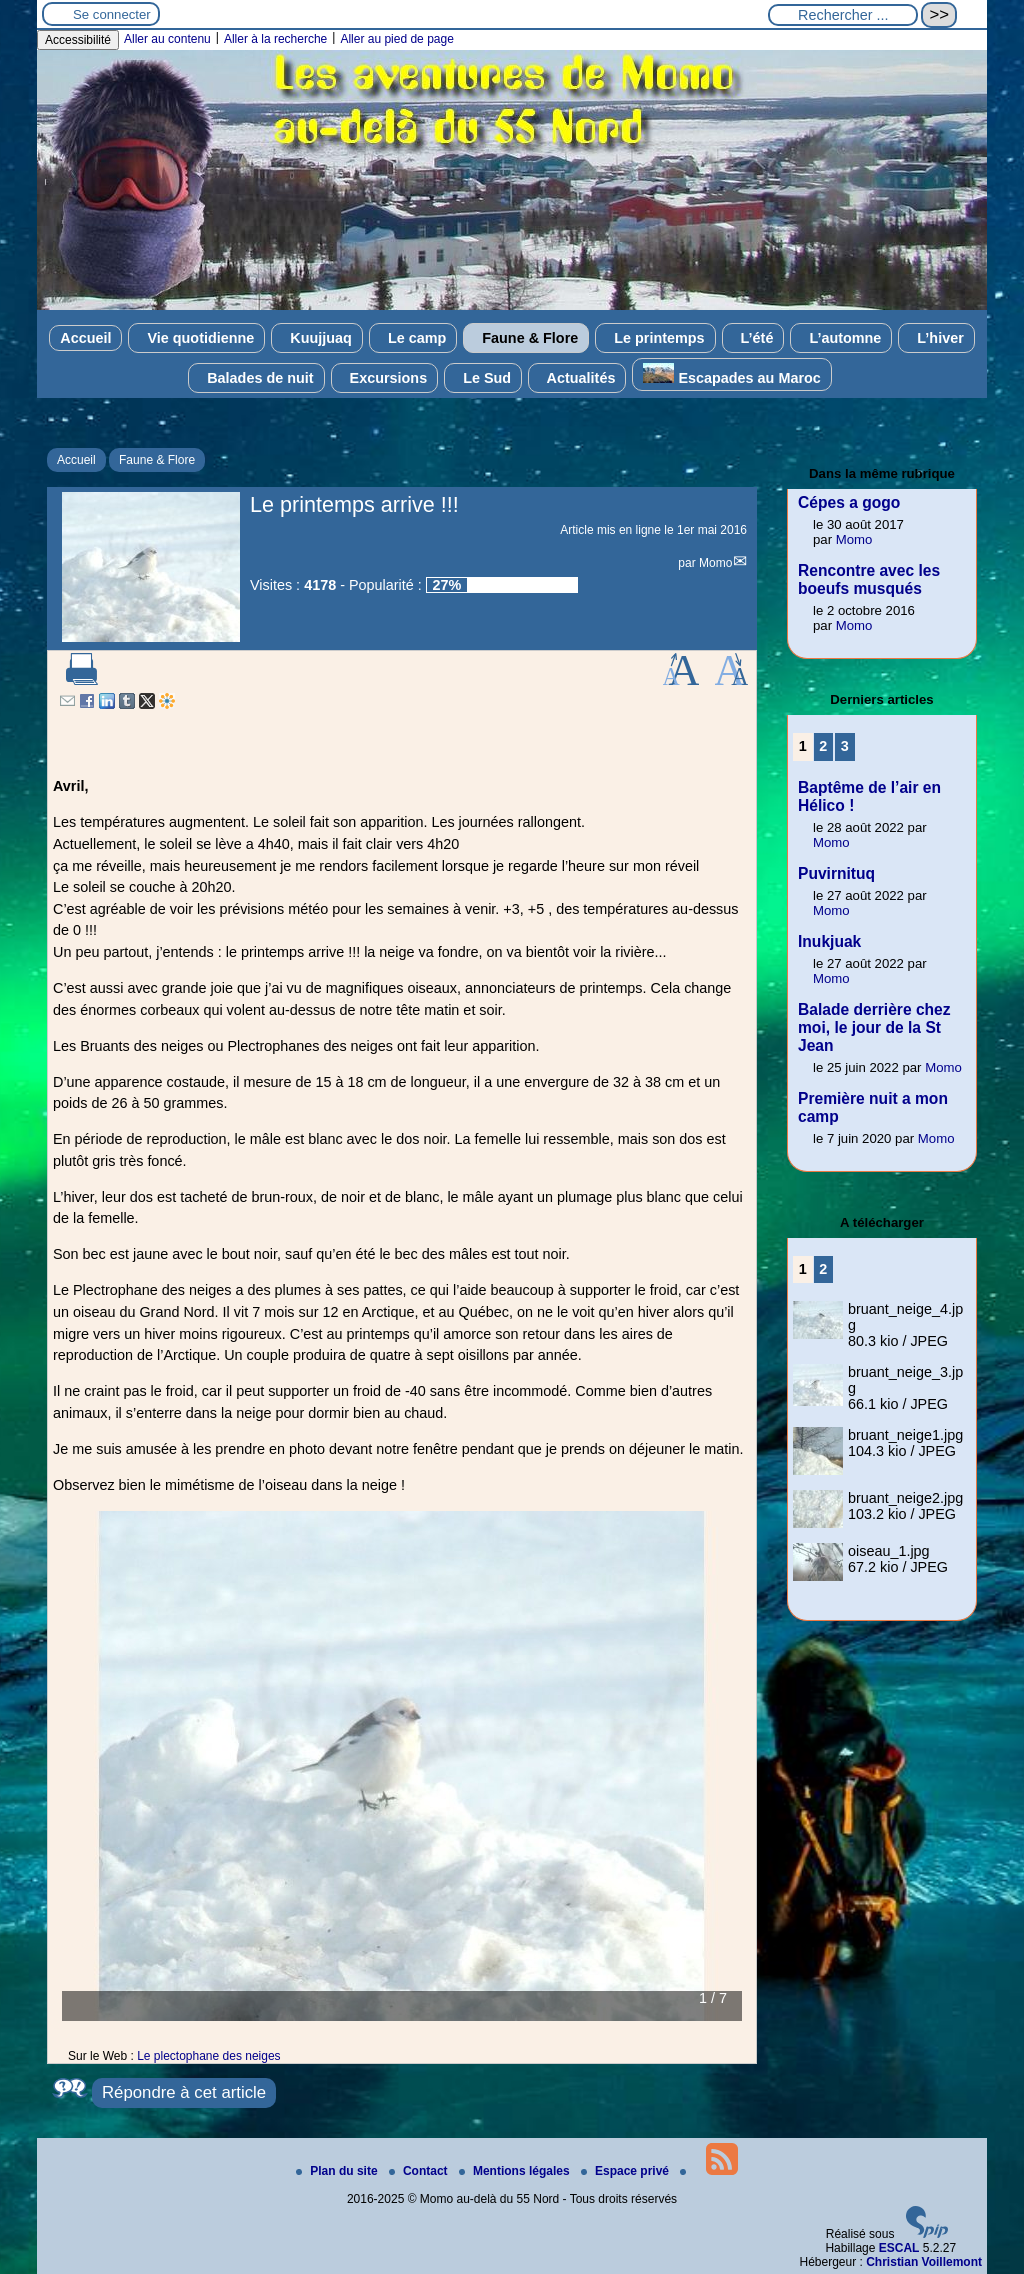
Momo (715, 563)
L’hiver (936, 338)
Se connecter (112, 14)
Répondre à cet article (184, 2092)
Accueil (85, 338)
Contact (420, 2171)
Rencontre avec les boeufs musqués (869, 579)
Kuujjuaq (317, 338)
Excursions (385, 378)
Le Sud (483, 378)
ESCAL (899, 2248)
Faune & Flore (526, 338)
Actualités (577, 378)
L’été (753, 338)
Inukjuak (829, 941)
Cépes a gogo (849, 502)
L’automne (841, 338)
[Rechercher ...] (843, 15)
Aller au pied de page (396, 39)
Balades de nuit (256, 378)
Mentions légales (516, 2171)
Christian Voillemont (924, 2262)
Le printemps (655, 338)
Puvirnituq (836, 873)
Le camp (413, 338)
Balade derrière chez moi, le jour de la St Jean (874, 1027)
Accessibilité (78, 40)
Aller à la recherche (275, 39)
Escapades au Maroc (731, 374)
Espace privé (626, 2171)
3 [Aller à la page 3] (845, 746)
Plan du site (338, 2171)
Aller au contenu (167, 39)
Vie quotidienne (196, 338)
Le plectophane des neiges (208, 2056)
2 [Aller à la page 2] (823, 746)
